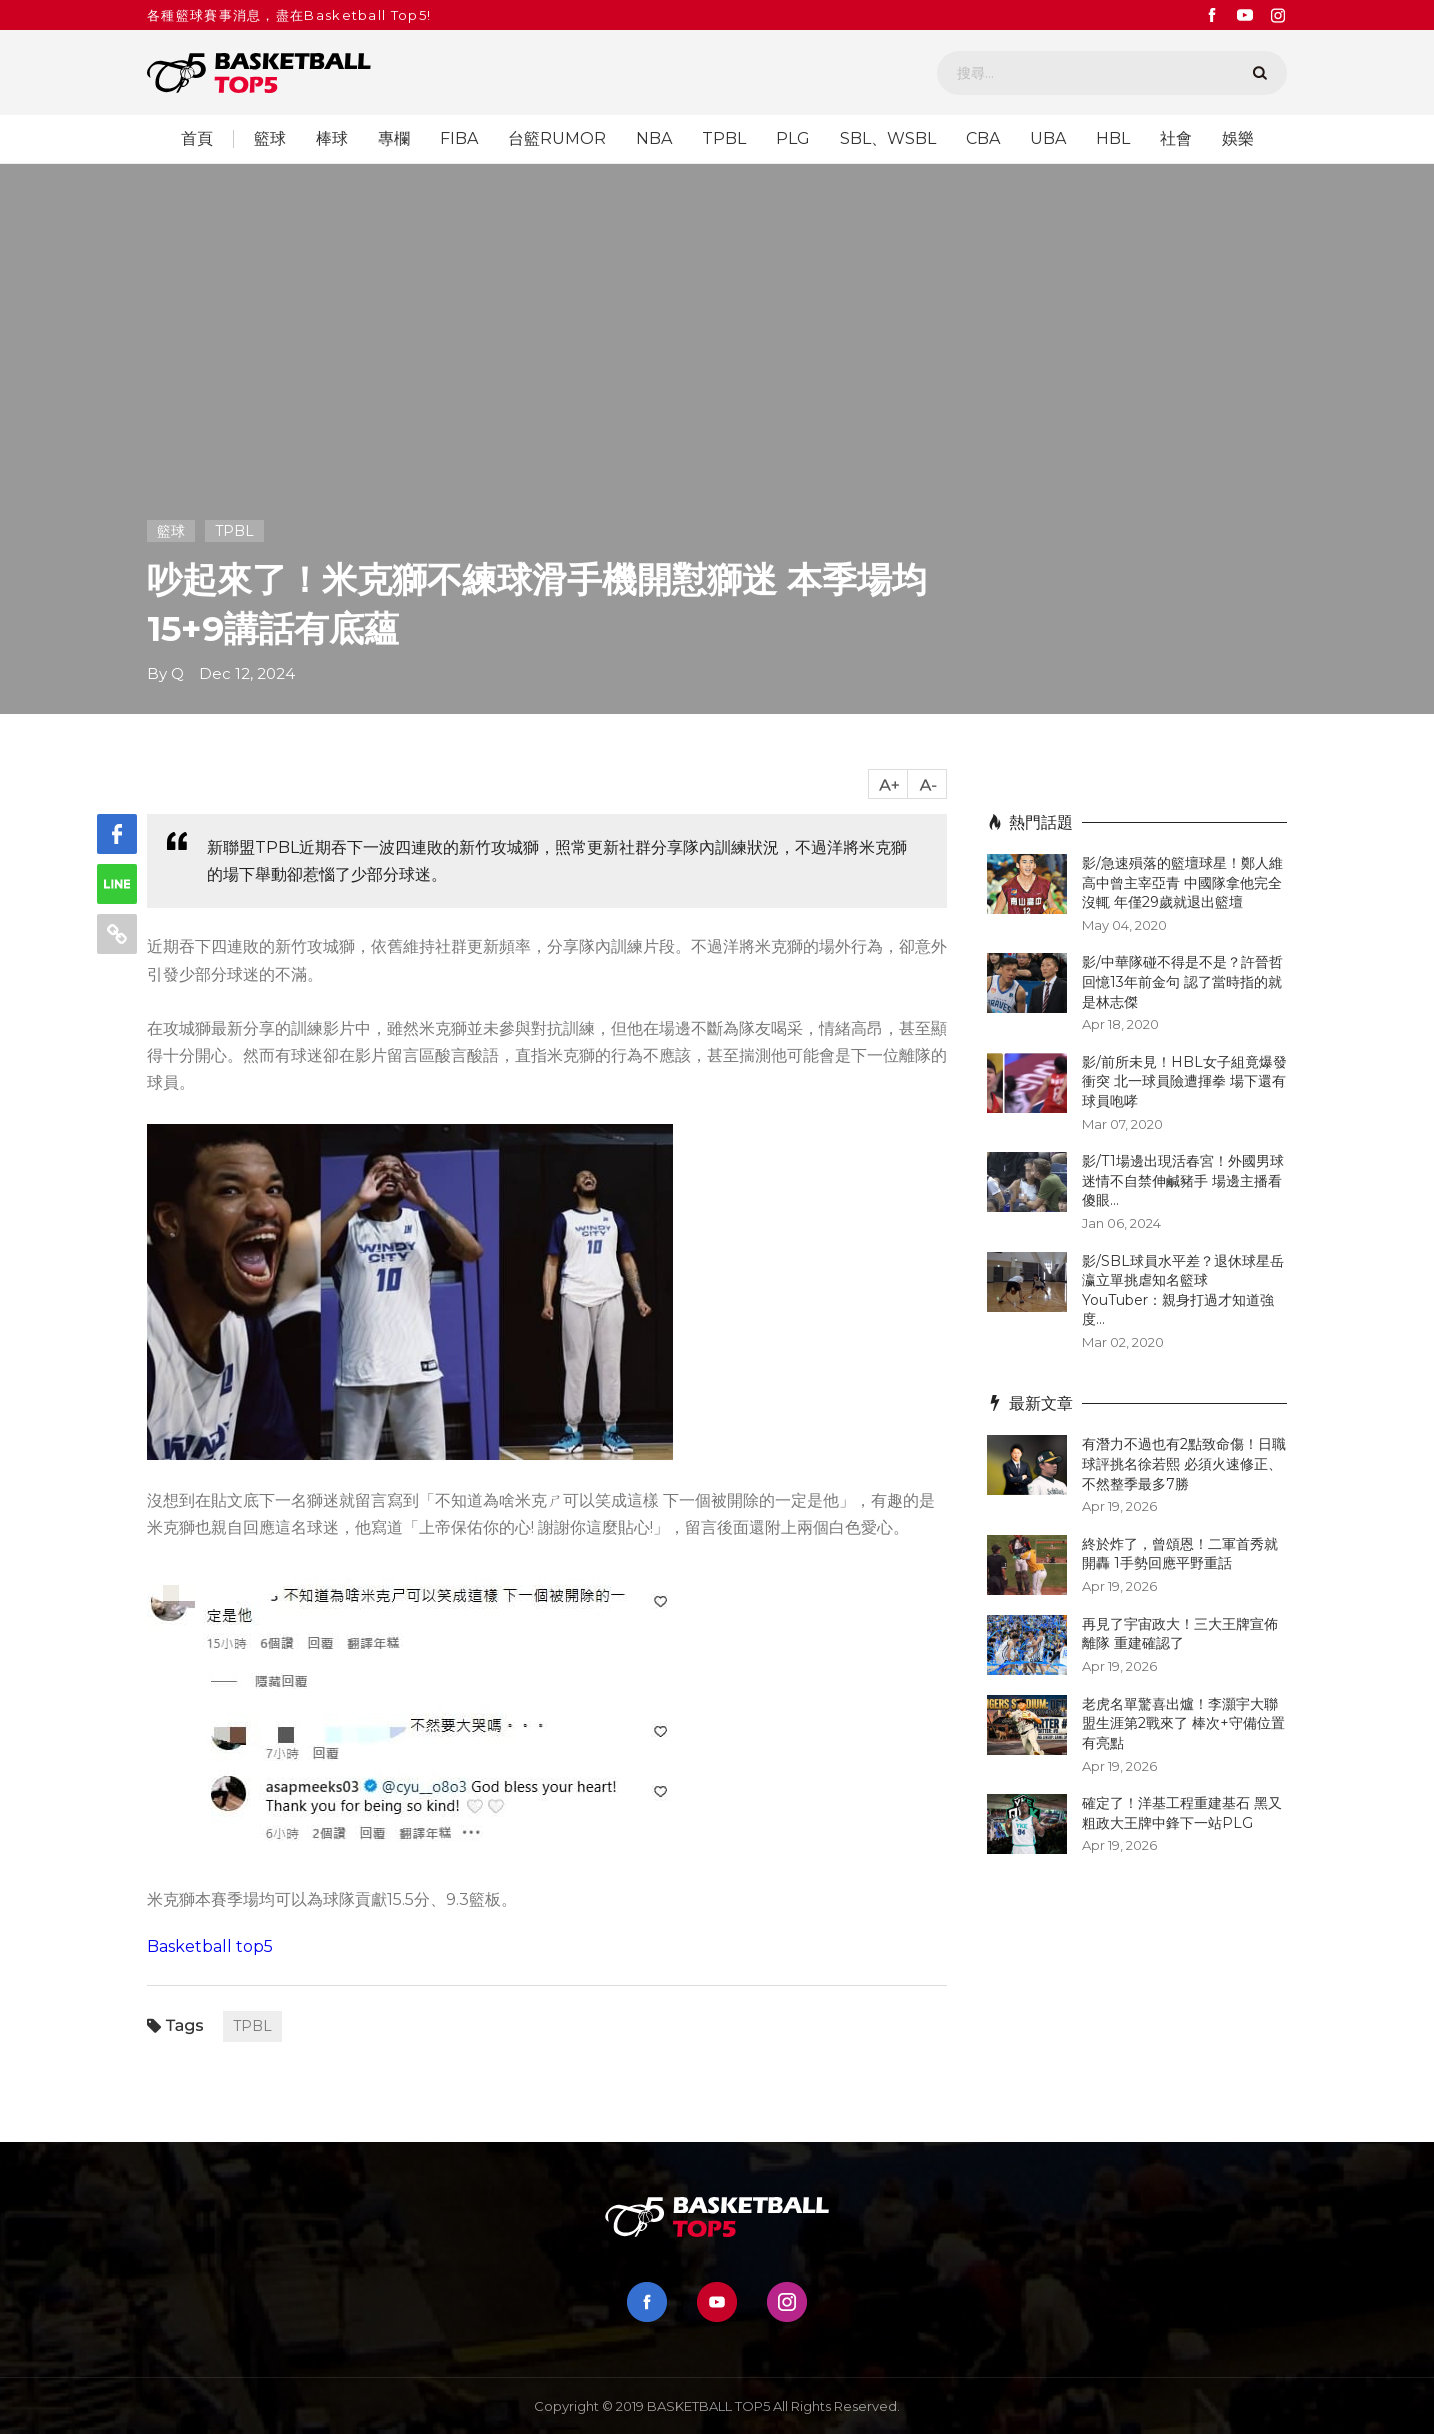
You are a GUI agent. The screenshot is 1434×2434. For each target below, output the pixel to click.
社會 (1176, 139)
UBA (1048, 139)
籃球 (270, 139)
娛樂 (1238, 139)
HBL (1113, 139)
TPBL (724, 139)
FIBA (459, 139)
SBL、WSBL (888, 139)
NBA (654, 139)
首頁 (197, 139)
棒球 (332, 139)
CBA (983, 139)
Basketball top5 (210, 1946)
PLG (793, 139)
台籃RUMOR (557, 139)
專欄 (394, 139)
